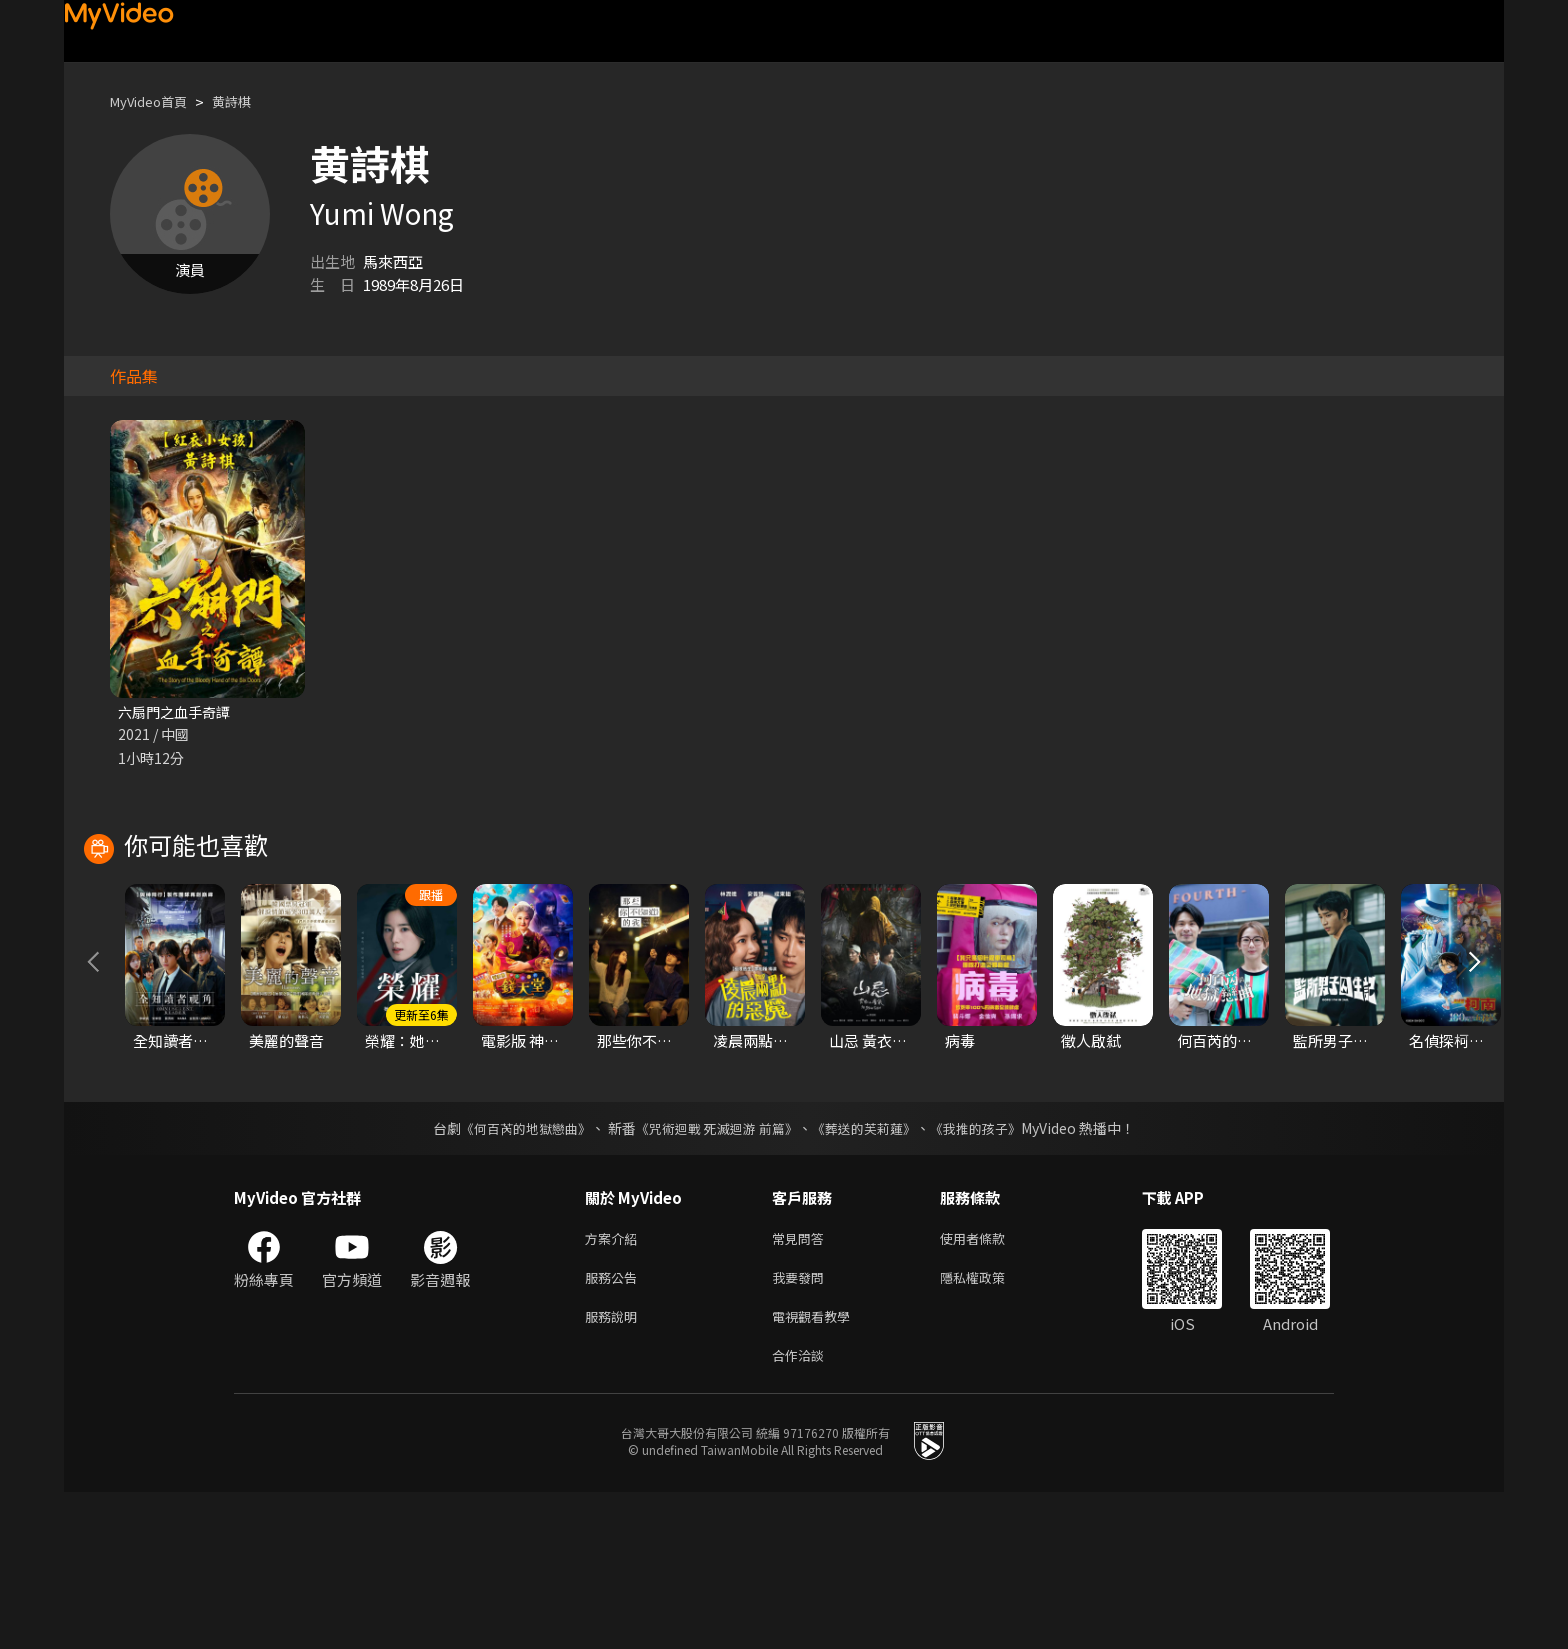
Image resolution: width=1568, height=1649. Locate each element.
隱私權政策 (989, 1426)
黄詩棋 (248, 101)
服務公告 (615, 1426)
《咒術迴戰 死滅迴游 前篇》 (715, 1273)
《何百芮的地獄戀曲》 (513, 1273)
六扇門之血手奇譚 (178, 712)
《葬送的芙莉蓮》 (872, 1273)
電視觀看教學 (817, 1468)
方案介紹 (615, 1384)
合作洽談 (802, 1510)
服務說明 (615, 1468)
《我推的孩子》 (991, 1273)
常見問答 (802, 1384)
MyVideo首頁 (155, 101)
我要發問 (802, 1426)
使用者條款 (989, 1384)
